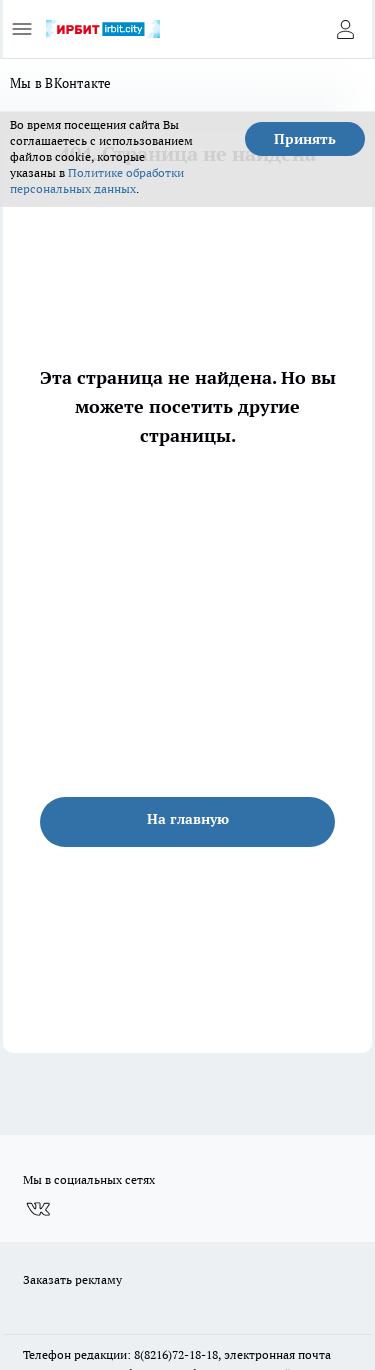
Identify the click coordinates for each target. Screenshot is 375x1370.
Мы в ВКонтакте (61, 83)
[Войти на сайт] (345, 29)
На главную (188, 819)
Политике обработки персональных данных (97, 180)
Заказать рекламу (72, 1279)
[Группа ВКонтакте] (38, 1209)
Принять (305, 139)
